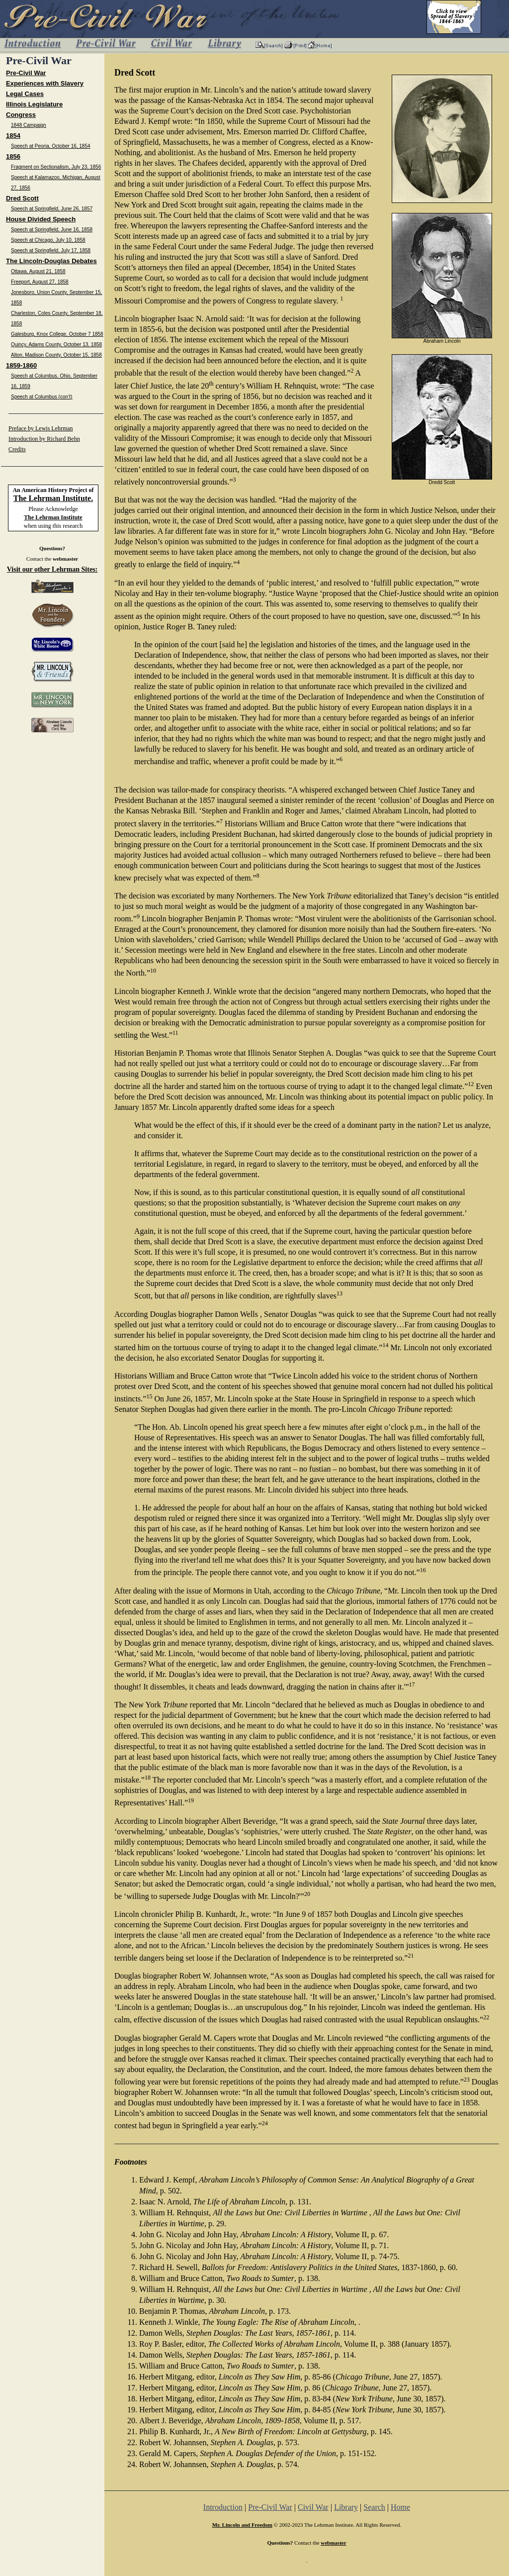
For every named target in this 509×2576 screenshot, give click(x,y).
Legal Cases (25, 94)
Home (400, 2507)
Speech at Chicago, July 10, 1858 (48, 240)
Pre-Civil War (26, 73)
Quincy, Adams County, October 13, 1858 (56, 344)
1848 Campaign (28, 125)
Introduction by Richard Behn (44, 438)
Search (374, 2507)
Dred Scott (22, 198)
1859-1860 (21, 365)
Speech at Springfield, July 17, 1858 (50, 250)
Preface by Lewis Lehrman (40, 428)
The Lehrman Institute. (53, 498)
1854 (13, 135)
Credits (17, 449)
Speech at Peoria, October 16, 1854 (50, 146)
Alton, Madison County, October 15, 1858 (56, 355)
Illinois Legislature (34, 104)
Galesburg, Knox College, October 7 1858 (57, 334)
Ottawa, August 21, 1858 (38, 271)
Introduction (223, 2507)
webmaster (65, 559)
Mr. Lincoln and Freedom (242, 2525)
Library (346, 2507)
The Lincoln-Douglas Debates (51, 261)
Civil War (313, 2507)
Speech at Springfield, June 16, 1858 (51, 229)
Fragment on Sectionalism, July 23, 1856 (56, 167)
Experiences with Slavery (45, 83)
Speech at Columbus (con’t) (41, 396)
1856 (13, 156)
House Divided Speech (41, 219)
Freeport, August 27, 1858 (40, 282)
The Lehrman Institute (53, 517)
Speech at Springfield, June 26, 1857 (51, 208)
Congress (21, 114)
